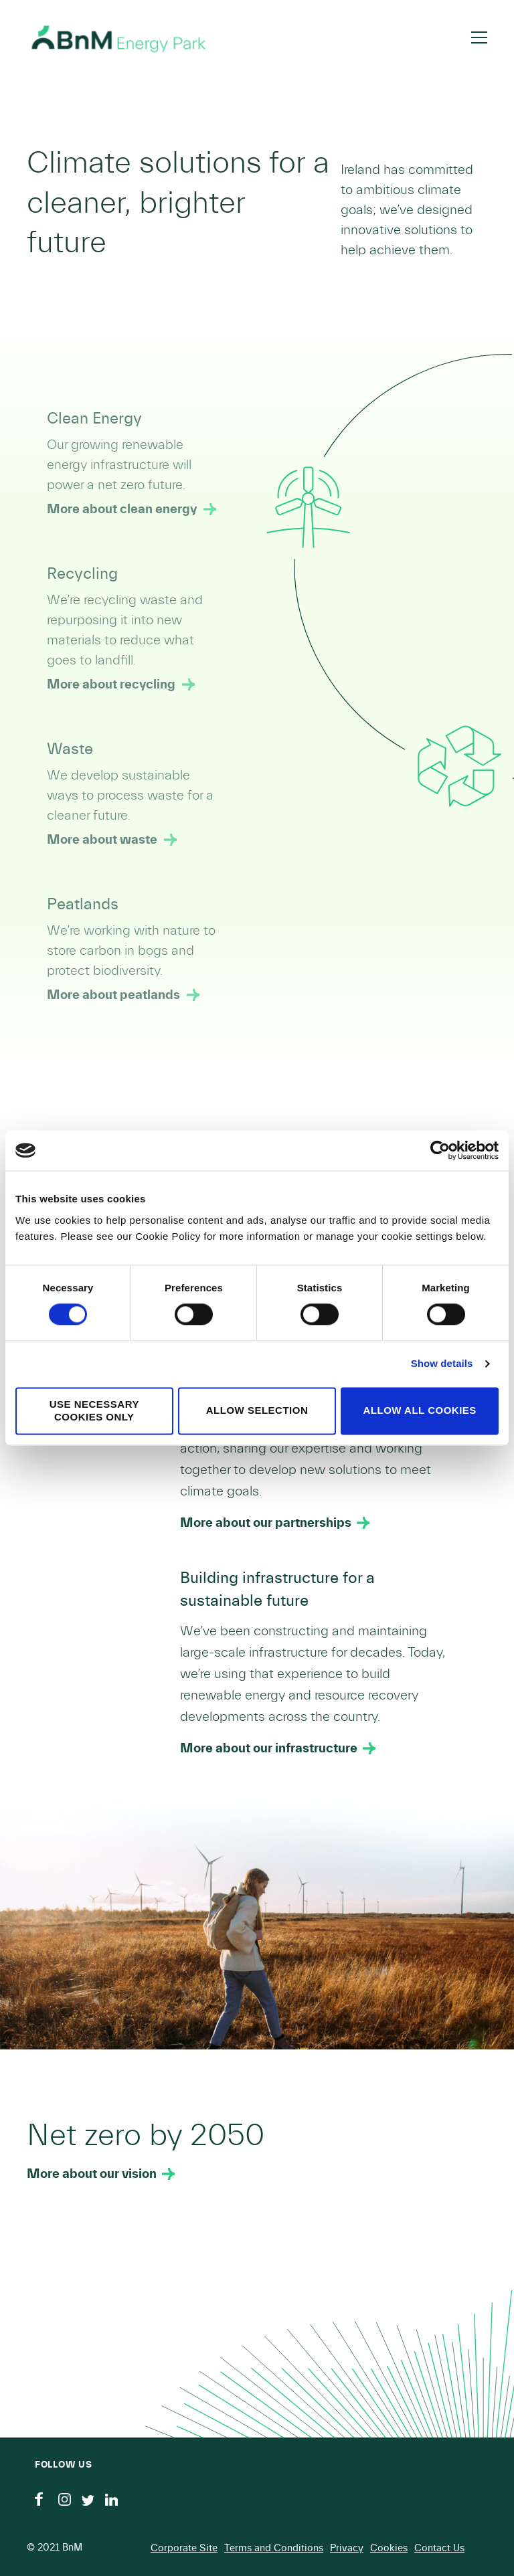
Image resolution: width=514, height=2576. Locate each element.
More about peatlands (113, 995)
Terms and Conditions (273, 2548)
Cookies (389, 2548)
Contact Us (439, 2548)
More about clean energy (122, 509)
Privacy (346, 2548)
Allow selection (257, 1410)
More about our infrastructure (268, 1748)
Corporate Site (184, 2548)
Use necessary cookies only (94, 1410)
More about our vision (92, 2174)
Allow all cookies (420, 1410)
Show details (442, 1364)
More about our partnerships (265, 1523)
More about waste (102, 840)
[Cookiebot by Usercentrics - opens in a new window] (440, 1150)
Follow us (63, 2465)
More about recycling (111, 684)
